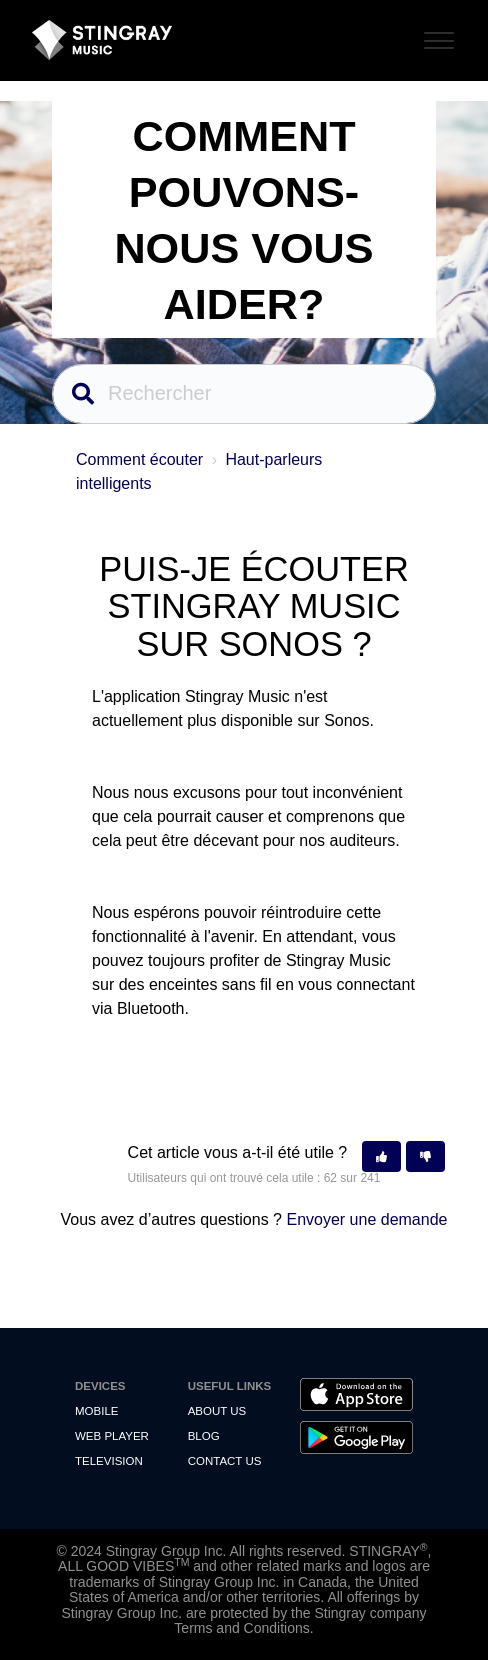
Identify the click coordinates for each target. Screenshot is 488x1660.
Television (109, 1461)
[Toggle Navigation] (436, 38)
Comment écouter (139, 459)
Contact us (225, 1461)
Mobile (96, 1411)
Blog (204, 1436)
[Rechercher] (244, 394)
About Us (217, 1411)
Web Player (112, 1436)
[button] (381, 1156)
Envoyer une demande (366, 1219)
